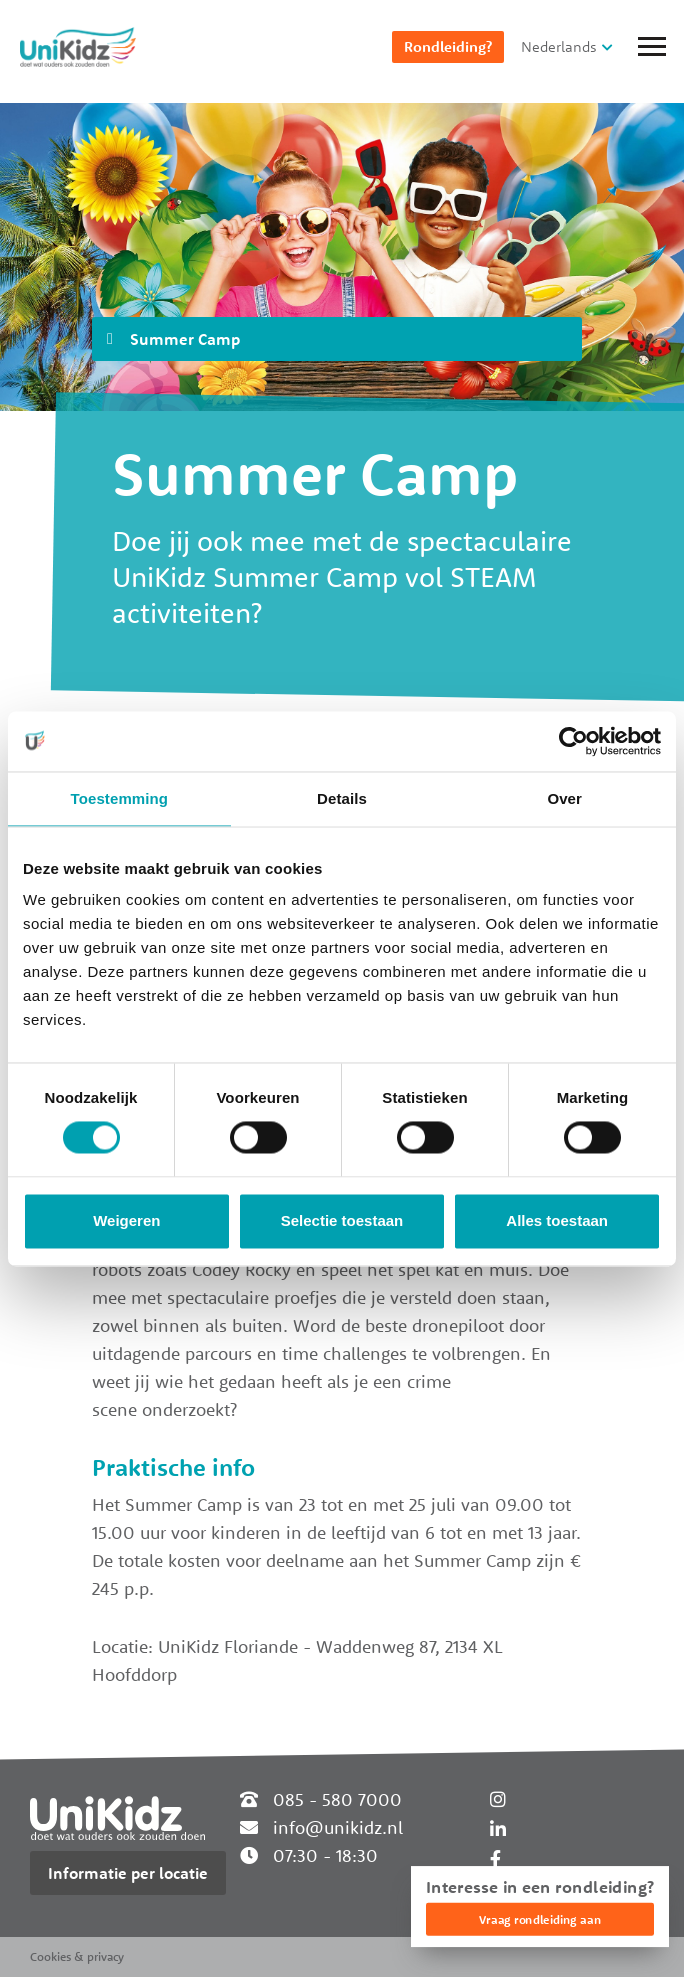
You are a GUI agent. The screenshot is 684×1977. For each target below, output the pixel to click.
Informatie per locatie (128, 1873)
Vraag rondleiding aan (540, 1919)
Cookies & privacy (77, 1956)
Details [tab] (342, 798)
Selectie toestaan (342, 1220)
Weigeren (126, 1220)
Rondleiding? (448, 46)
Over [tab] (564, 798)
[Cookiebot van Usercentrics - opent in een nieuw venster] (573, 741)
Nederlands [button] (559, 46)
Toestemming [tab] (120, 798)
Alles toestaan (557, 1220)
